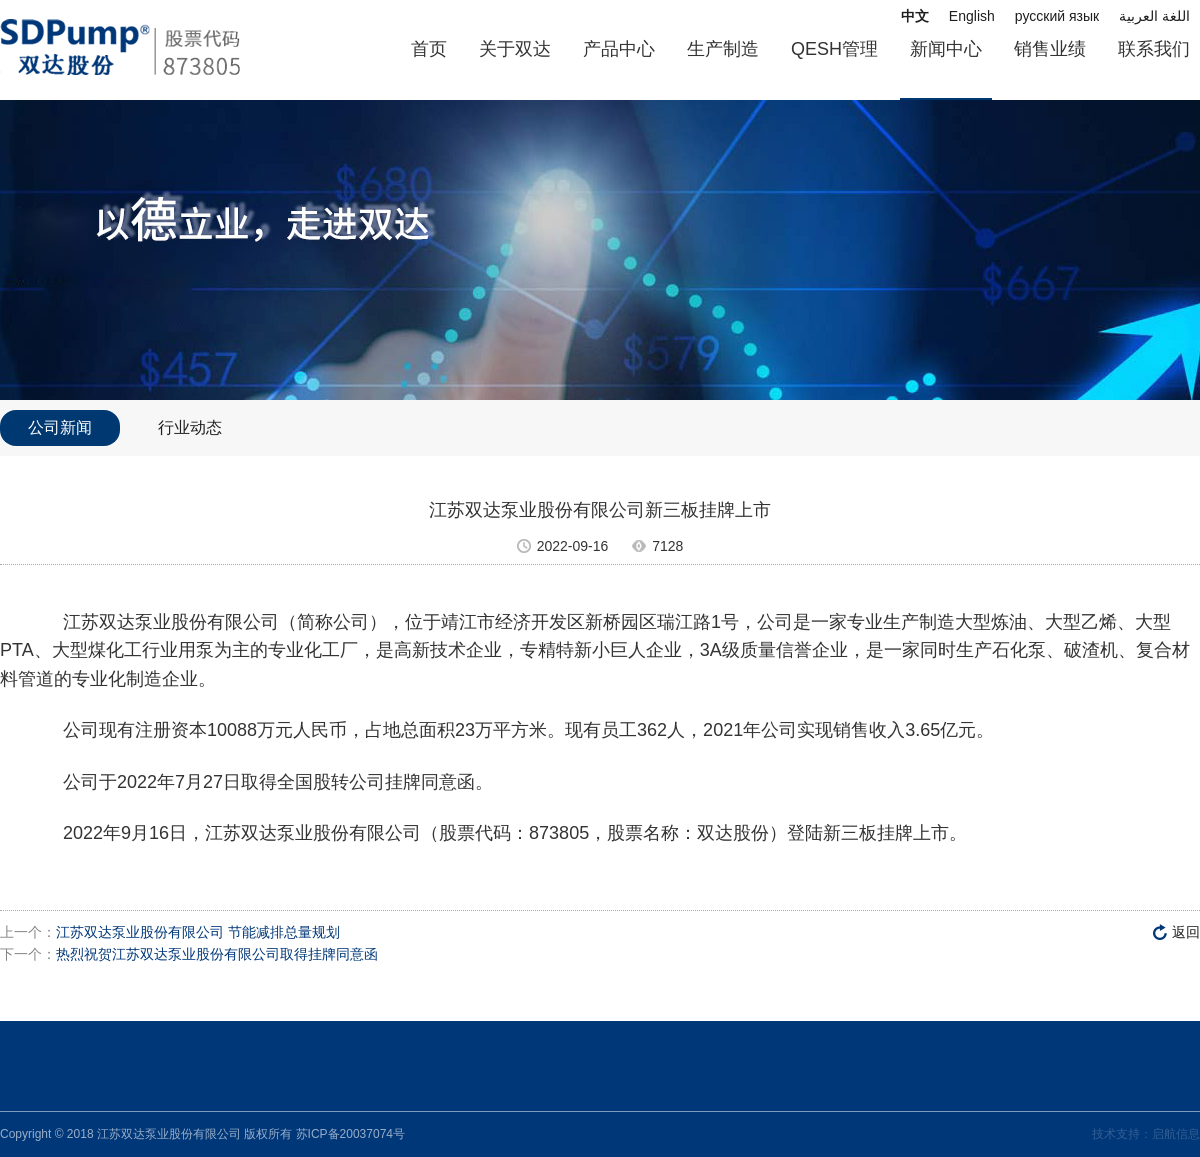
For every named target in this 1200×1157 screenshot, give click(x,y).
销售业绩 (1050, 49)
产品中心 (619, 49)
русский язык (1057, 16)
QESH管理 (834, 49)
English (972, 16)
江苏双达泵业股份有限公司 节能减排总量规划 (198, 932)
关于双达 (515, 49)
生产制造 (723, 49)
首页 (429, 49)
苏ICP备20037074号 (350, 1134)
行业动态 (190, 427)
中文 (915, 16)
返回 (1186, 932)
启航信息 (1176, 1134)
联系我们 (1154, 49)
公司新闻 (60, 427)
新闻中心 (946, 49)
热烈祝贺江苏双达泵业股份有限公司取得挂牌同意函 (217, 954)
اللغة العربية (1154, 16)
